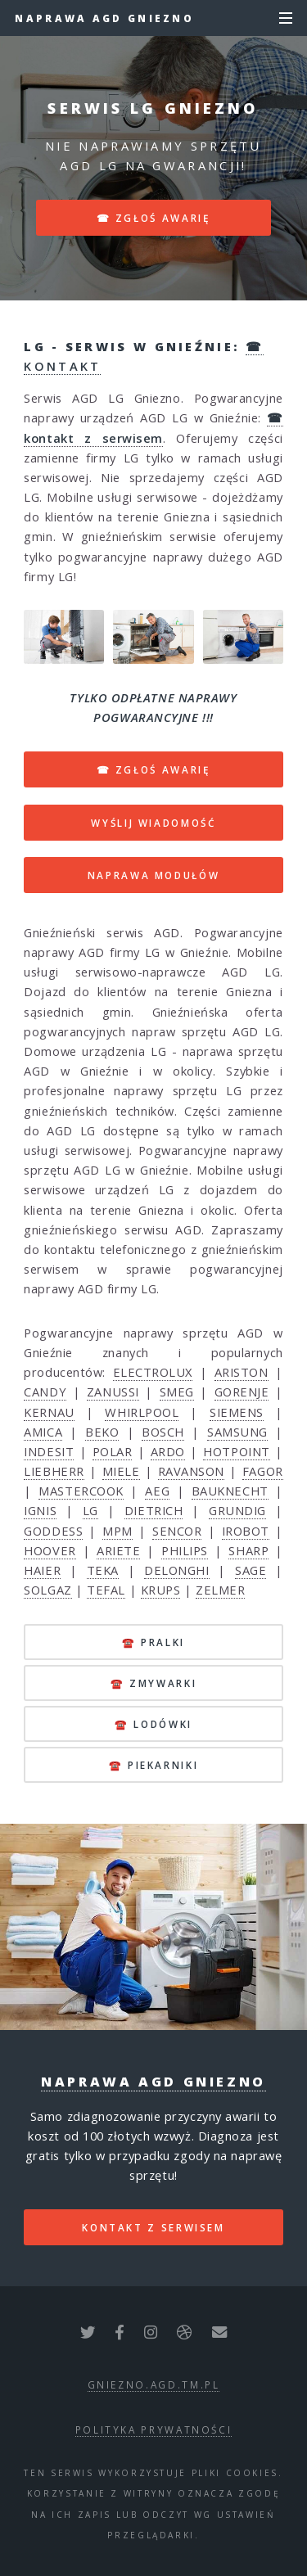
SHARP (248, 1550)
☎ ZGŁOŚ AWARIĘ (154, 769)
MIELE (121, 1471)
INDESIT (49, 1451)
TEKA (103, 1570)
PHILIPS (184, 1550)
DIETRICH (153, 1510)
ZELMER (220, 1589)
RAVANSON (191, 1471)
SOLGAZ (47, 1589)
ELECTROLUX (153, 1372)
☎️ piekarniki (154, 1764)
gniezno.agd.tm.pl (154, 2384)
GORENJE (241, 1391)
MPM (117, 1531)
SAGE (250, 1570)
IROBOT (245, 1531)
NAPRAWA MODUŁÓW (154, 875)
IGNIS (40, 1510)
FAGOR (262, 1471)
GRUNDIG (237, 1510)
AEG (157, 1490)
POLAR (113, 1451)
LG (90, 1510)
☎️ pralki (153, 1642)
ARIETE (118, 1550)
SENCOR (176, 1531)
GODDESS (53, 1531)
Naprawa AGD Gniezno (104, 18)
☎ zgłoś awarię (154, 217)
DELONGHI (176, 1570)
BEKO (102, 1431)
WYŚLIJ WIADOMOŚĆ (153, 822)
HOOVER (49, 1550)
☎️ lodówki (153, 1723)
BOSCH (163, 1431)
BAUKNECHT (230, 1490)
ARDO (168, 1451)
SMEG (177, 1391)
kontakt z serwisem (153, 2227)
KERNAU (49, 1412)
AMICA (43, 1431)
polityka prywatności (154, 2429)
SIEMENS (237, 1412)
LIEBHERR (54, 1471)
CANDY (45, 1391)
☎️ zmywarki (153, 1683)
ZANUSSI (113, 1391)
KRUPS (161, 1589)
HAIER (42, 1570)
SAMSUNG (237, 1431)
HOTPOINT (236, 1451)
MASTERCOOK (81, 1490)
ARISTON (241, 1372)
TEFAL (106, 1589)
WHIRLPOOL (141, 1412)
